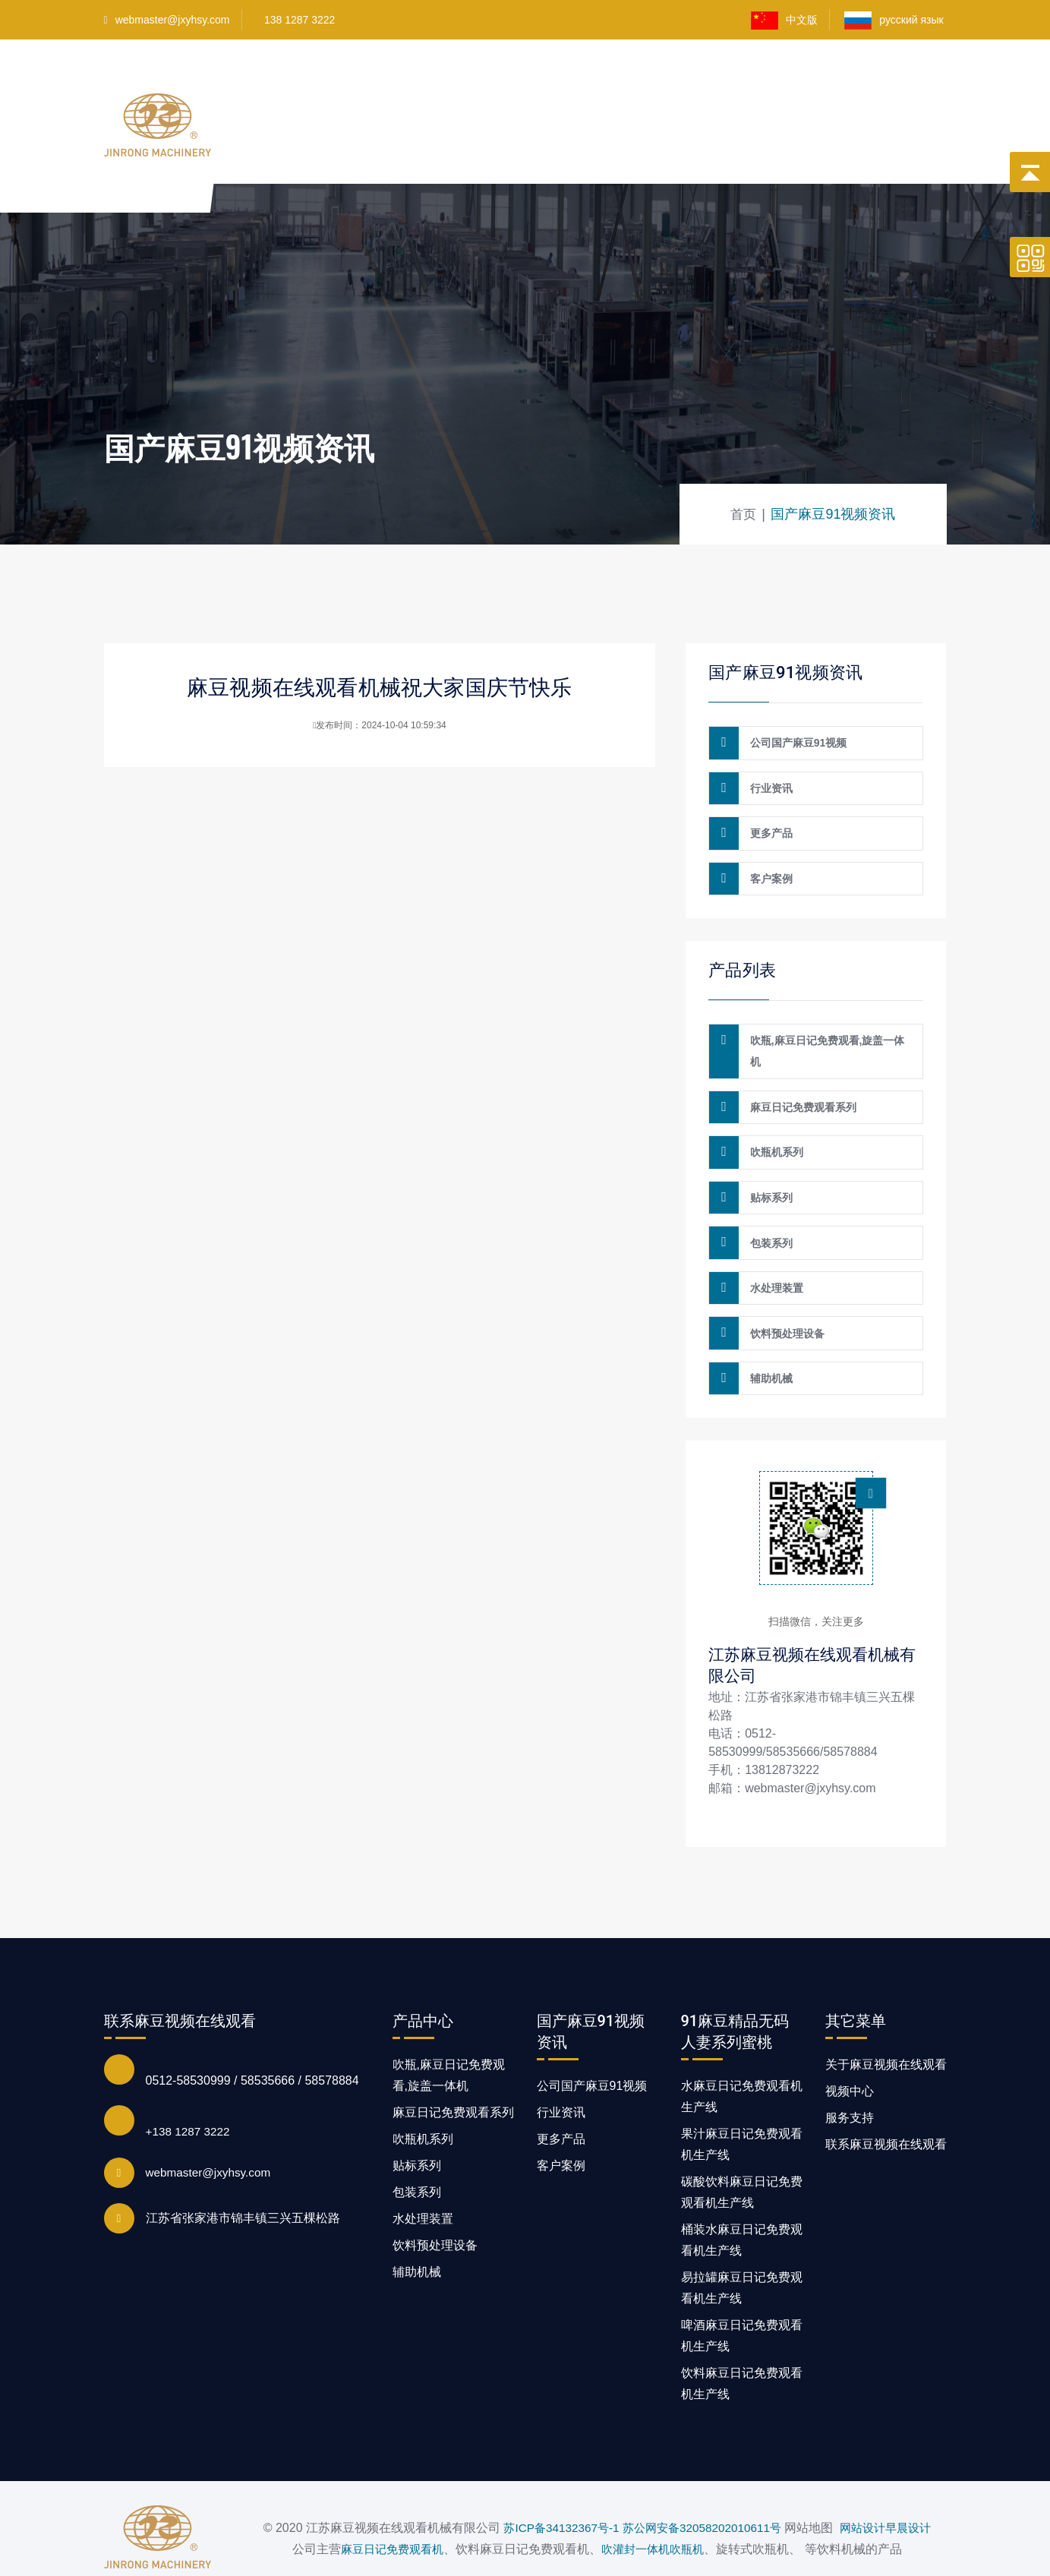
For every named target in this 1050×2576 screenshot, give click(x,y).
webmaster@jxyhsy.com (167, 20)
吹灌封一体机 (631, 2518)
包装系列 (768, 1214)
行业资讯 (768, 783)
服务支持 (849, 2076)
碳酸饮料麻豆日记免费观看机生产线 (741, 2151)
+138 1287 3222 (190, 2090)
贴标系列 (768, 1172)
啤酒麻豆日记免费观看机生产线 (741, 2295)
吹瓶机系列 (773, 1130)
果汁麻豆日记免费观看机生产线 (741, 2103)
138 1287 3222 (299, 20)
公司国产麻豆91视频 (795, 741)
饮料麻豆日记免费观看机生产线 (741, 2342)
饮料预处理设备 (784, 1297)
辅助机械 (768, 1339)
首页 (322, 81)
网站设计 (868, 2476)
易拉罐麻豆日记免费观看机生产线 (741, 2247)
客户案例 (696, 81)
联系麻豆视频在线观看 (811, 168)
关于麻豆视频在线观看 (801, 81)
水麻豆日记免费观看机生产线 (741, 2055)
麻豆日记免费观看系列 (800, 1088)
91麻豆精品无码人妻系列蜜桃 (503, 81)
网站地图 (24, 2565)
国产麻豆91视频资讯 (674, 168)
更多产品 (768, 825)
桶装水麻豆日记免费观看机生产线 (741, 2199)
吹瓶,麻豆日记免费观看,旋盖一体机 (824, 1036)
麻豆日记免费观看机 (382, 2518)
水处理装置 (773, 1255)
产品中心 (379, 81)
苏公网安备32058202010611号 (702, 2476)
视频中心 (627, 81)
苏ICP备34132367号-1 (554, 2476)
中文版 (784, 20)
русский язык (895, 20)
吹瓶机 (698, 2518)
